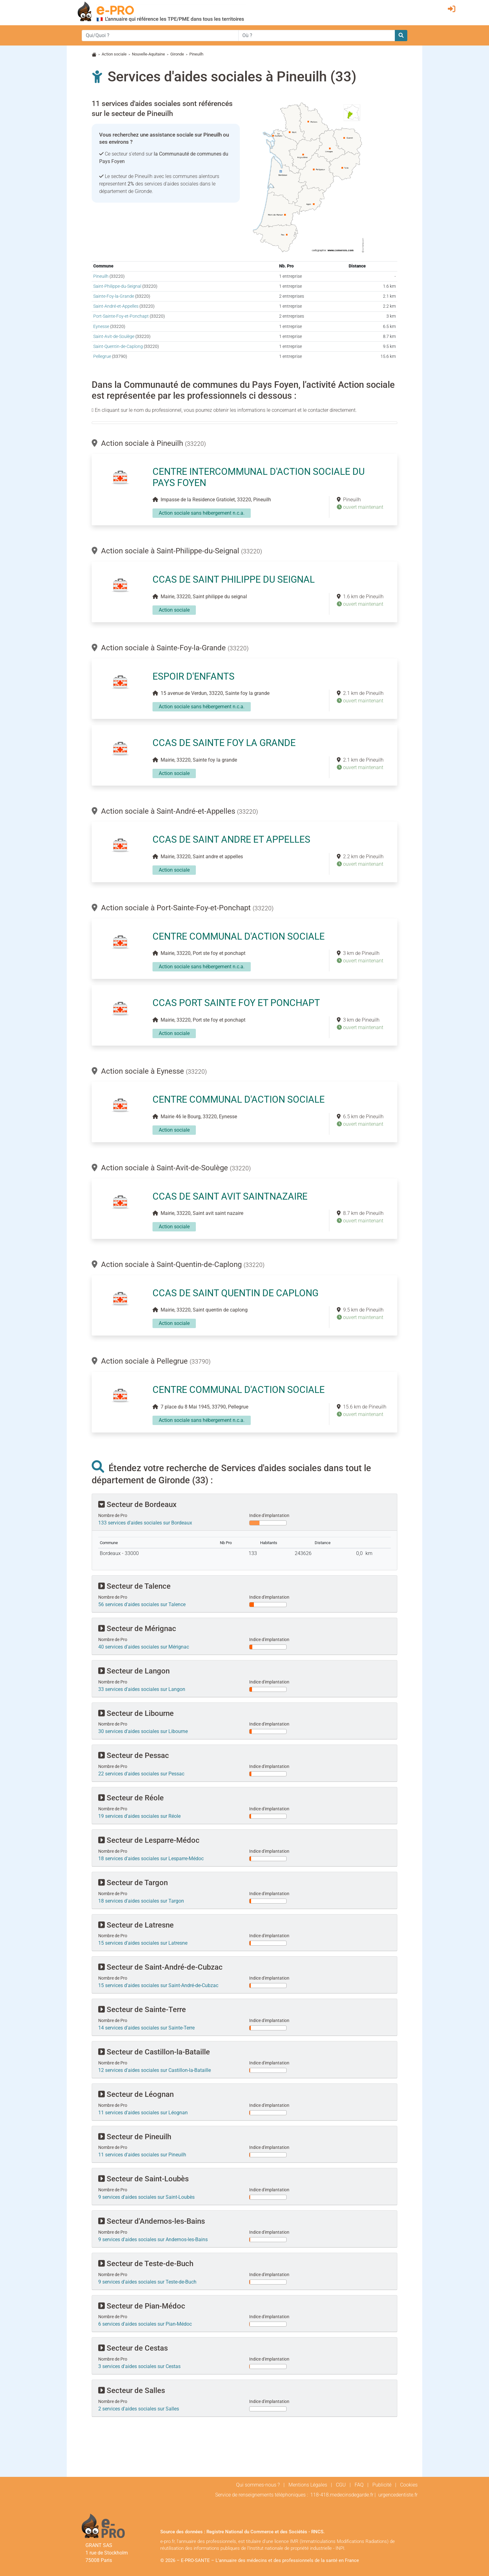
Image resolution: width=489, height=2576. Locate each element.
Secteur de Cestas (133, 2348)
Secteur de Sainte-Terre (142, 2009)
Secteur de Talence (134, 1586)
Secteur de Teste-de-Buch (145, 2263)
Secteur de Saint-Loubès (143, 2178)
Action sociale (114, 54)
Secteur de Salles (131, 2390)
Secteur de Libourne (136, 1713)
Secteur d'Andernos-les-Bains (151, 2221)
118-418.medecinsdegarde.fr (341, 2495)
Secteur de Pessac (133, 1755)
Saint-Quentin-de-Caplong (118, 346)
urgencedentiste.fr (398, 2495)
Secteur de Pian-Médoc (141, 2306)
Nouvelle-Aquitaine (148, 54)
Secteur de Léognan (136, 2094)
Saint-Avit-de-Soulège (113, 336)
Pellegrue (102, 356)
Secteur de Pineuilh (134, 2136)
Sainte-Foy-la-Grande (113, 296)
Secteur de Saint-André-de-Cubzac (160, 1967)
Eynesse (101, 326)
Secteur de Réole (131, 1798)
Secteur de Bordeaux (137, 1504)
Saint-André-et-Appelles (115, 306)
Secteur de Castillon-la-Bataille (154, 2052)
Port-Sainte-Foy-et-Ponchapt (121, 316)
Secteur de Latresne (136, 1925)
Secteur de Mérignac (137, 1628)
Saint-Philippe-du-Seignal (117, 286)
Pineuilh (101, 276)
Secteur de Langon (134, 1671)
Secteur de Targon (133, 1882)
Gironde (177, 54)
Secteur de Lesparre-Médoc (149, 1840)
